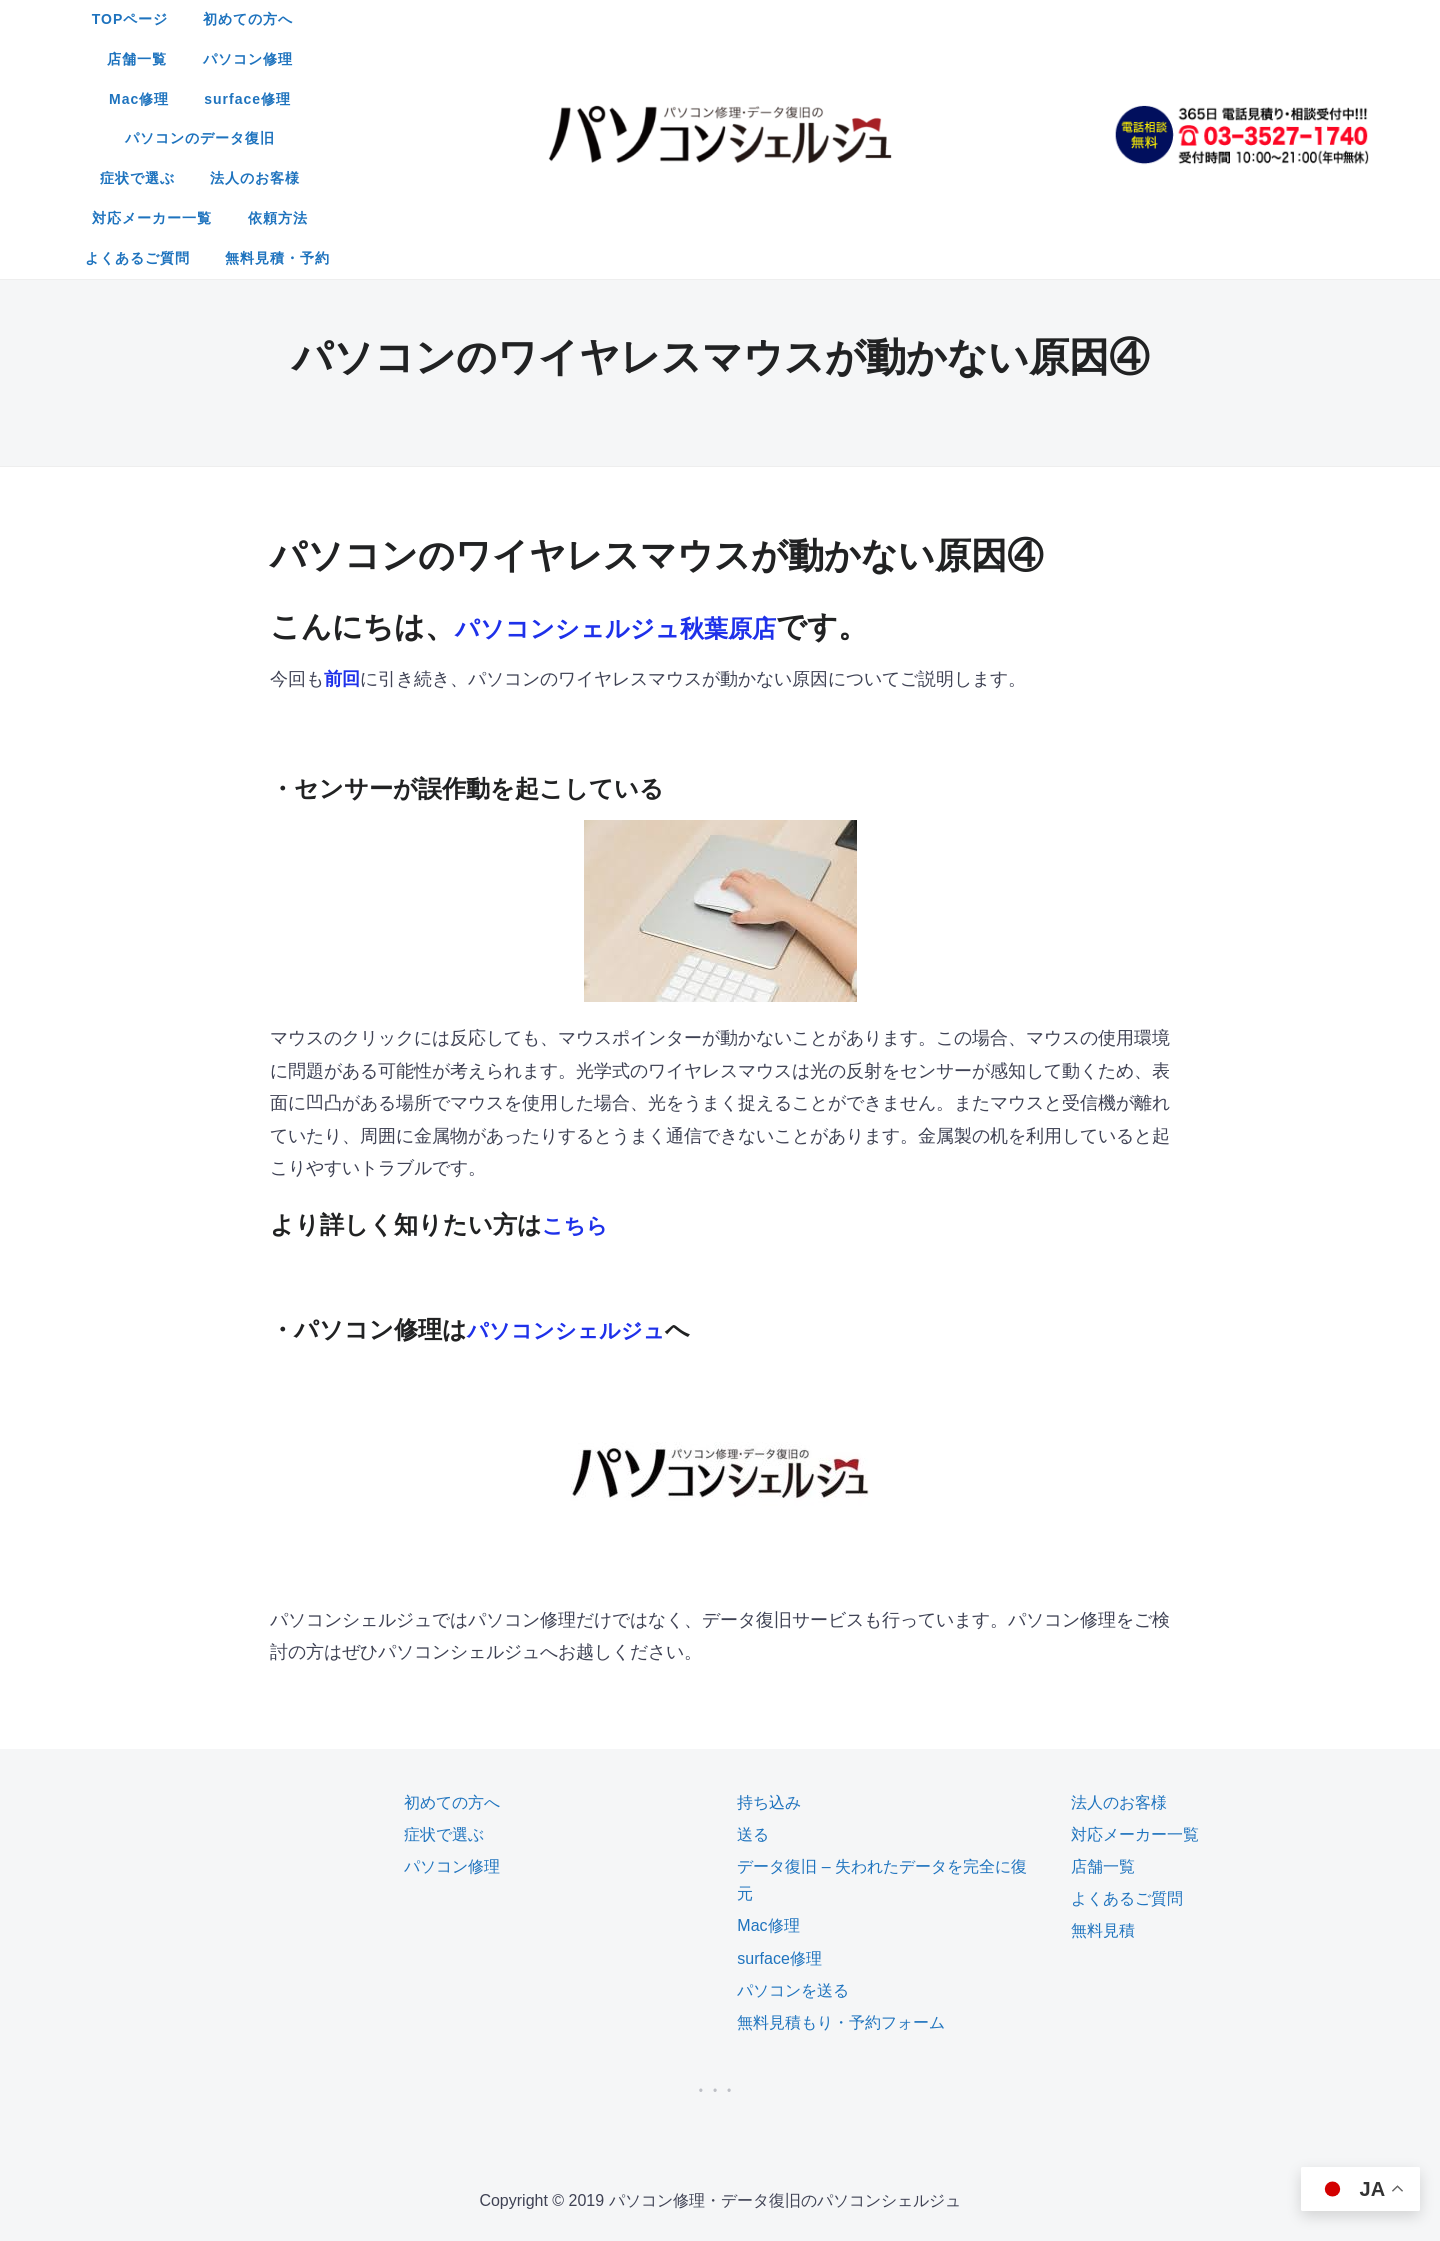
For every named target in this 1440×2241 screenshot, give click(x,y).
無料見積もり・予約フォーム (841, 1862)
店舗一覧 (660, 19)
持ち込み (769, 1642)
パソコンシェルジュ (579, 1169)
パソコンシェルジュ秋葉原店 (654, 466)
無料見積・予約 (797, 99)
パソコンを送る (793, 1830)
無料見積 (1103, 1770)
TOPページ (431, 19)
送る (753, 1674)
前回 (342, 519)
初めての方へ (550, 19)
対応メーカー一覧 (883, 59)
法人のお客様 (743, 59)
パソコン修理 (770, 19)
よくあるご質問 (657, 99)
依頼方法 (1008, 59)
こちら (579, 1064)
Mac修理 (880, 19)
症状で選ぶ (624, 59)
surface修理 (988, 19)
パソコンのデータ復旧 (477, 59)
